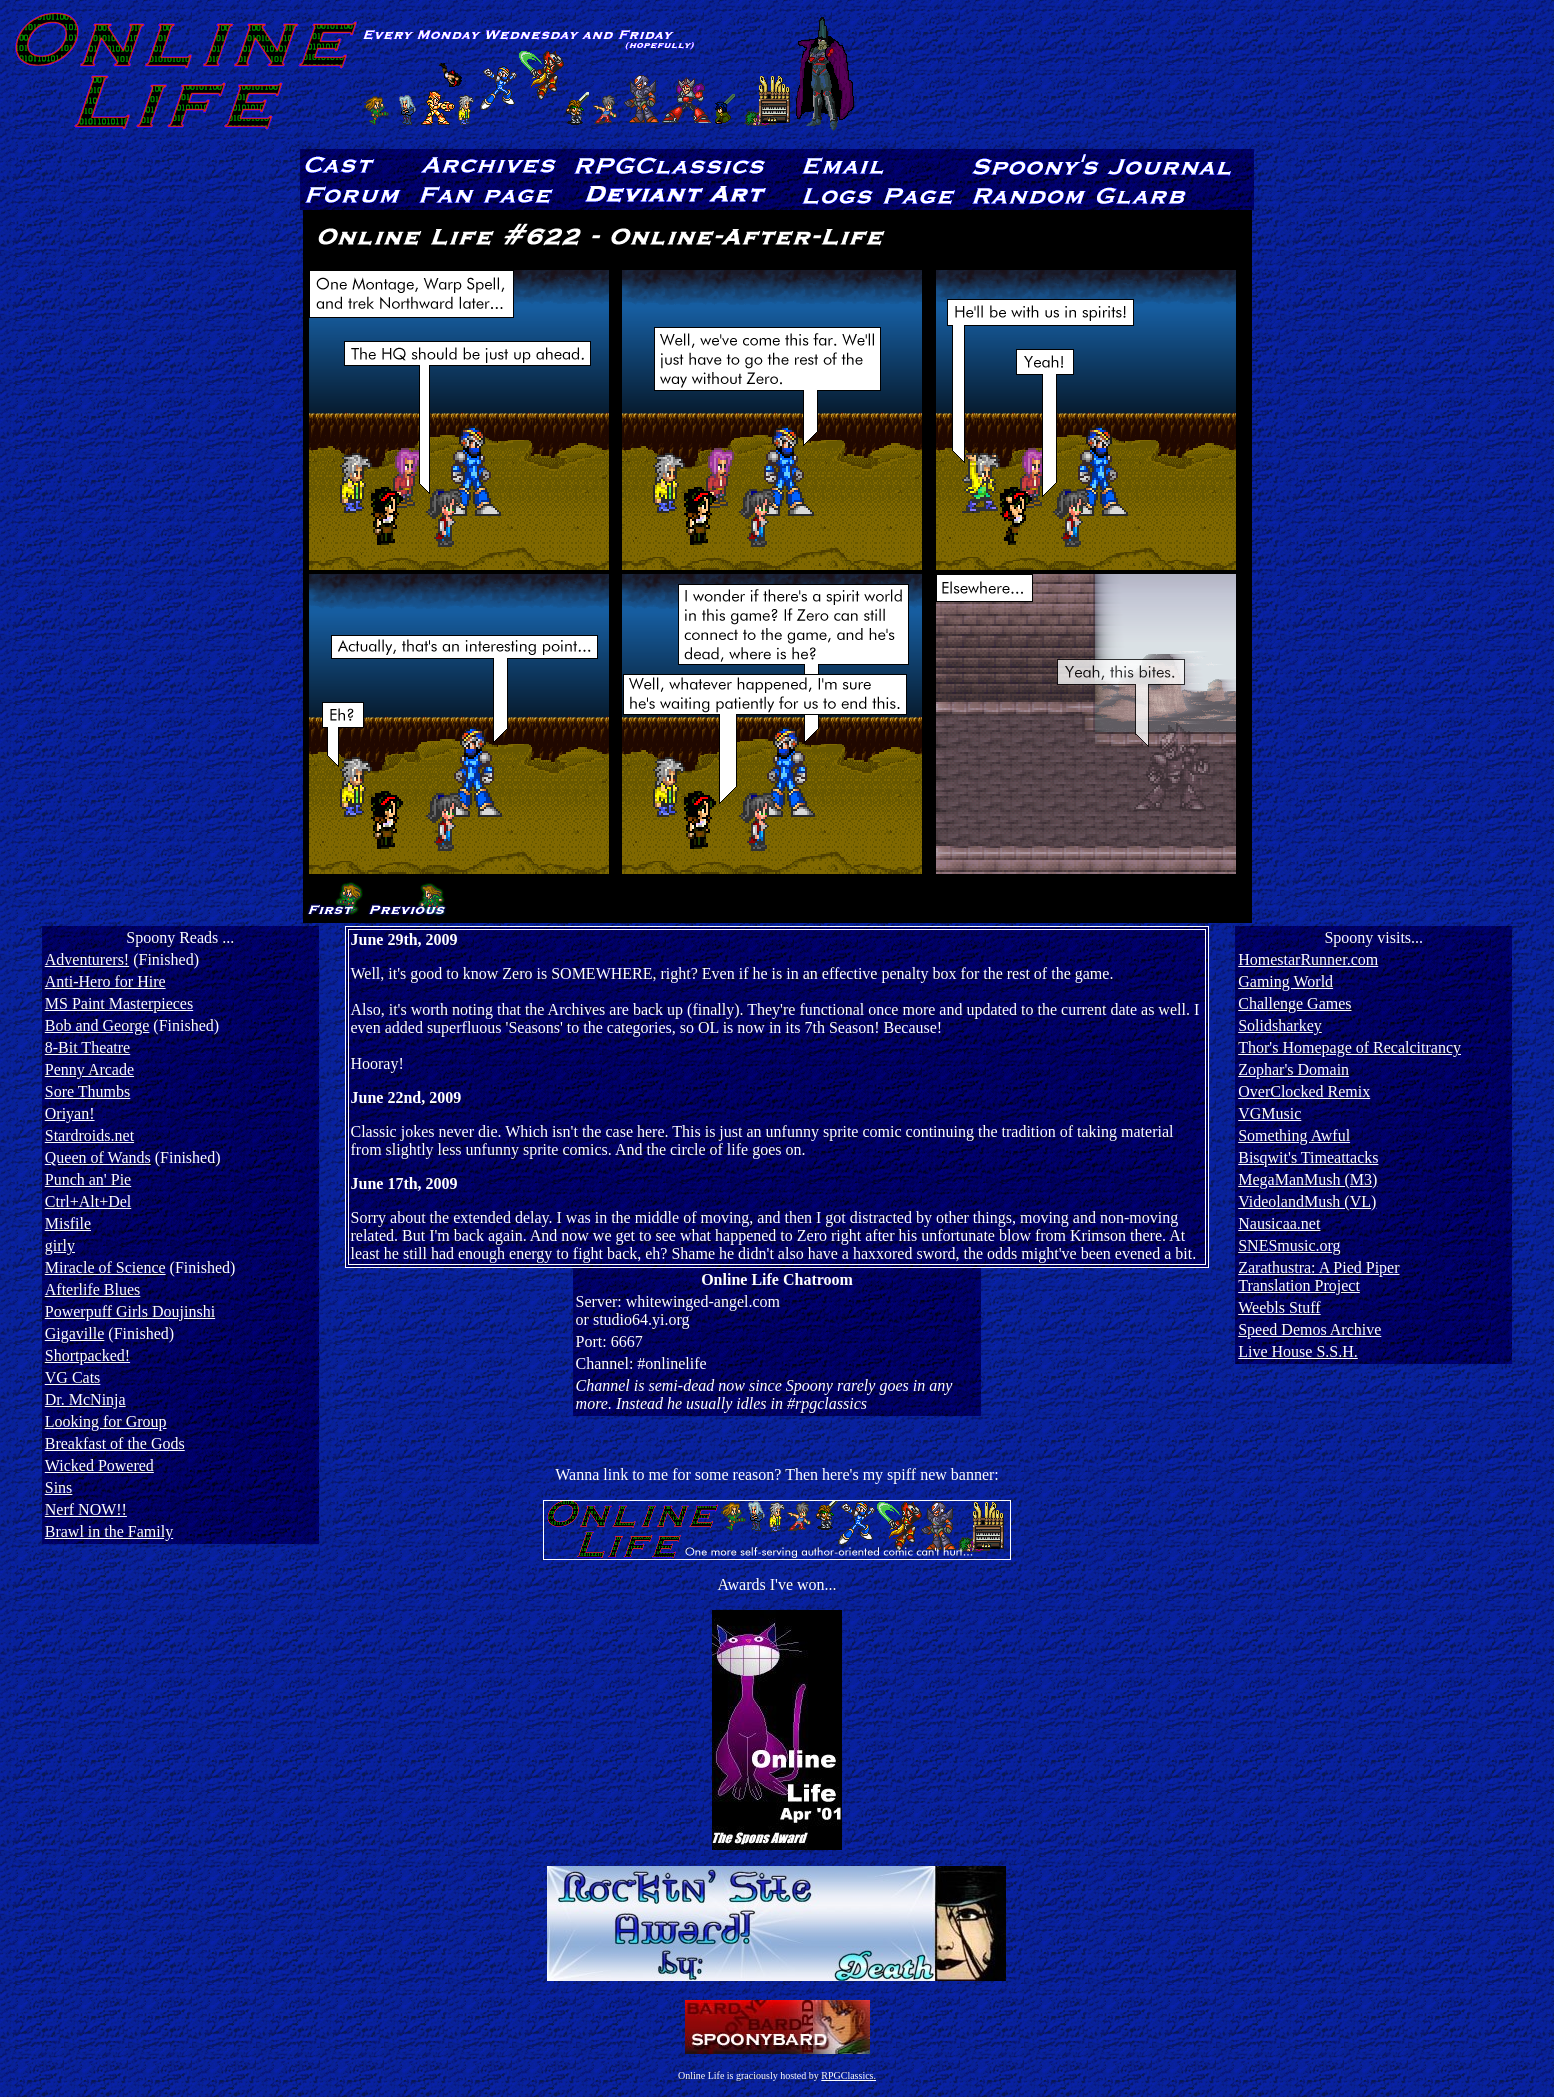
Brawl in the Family (109, 1531)
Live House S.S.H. (1298, 1351)
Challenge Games (1294, 1003)
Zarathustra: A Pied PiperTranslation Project (1318, 1276)
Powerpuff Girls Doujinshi (130, 1311)
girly (60, 1245)
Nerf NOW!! (86, 1509)
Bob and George (97, 1025)
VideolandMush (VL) (1307, 1201)
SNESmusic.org (1289, 1245)
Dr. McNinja (85, 1399)
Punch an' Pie (88, 1179)
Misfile (68, 1223)
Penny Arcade (89, 1069)
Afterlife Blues (93, 1289)
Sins (59, 1487)
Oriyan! (70, 1113)
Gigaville (75, 1333)
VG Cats (73, 1377)
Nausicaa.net (1279, 1223)
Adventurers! (87, 959)
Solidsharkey (1280, 1025)
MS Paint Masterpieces (119, 1003)
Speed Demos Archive (1309, 1329)
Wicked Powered (99, 1465)
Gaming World (1285, 981)
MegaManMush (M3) (1307, 1179)
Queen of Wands (98, 1157)
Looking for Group (106, 1421)
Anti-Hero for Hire (105, 981)
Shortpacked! (87, 1355)
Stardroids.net (89, 1135)
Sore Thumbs (87, 1091)
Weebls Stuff (1279, 1307)
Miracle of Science (105, 1267)
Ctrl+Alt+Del (88, 1201)
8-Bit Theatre (87, 1047)
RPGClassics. (848, 2075)
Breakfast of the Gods (115, 1443)
